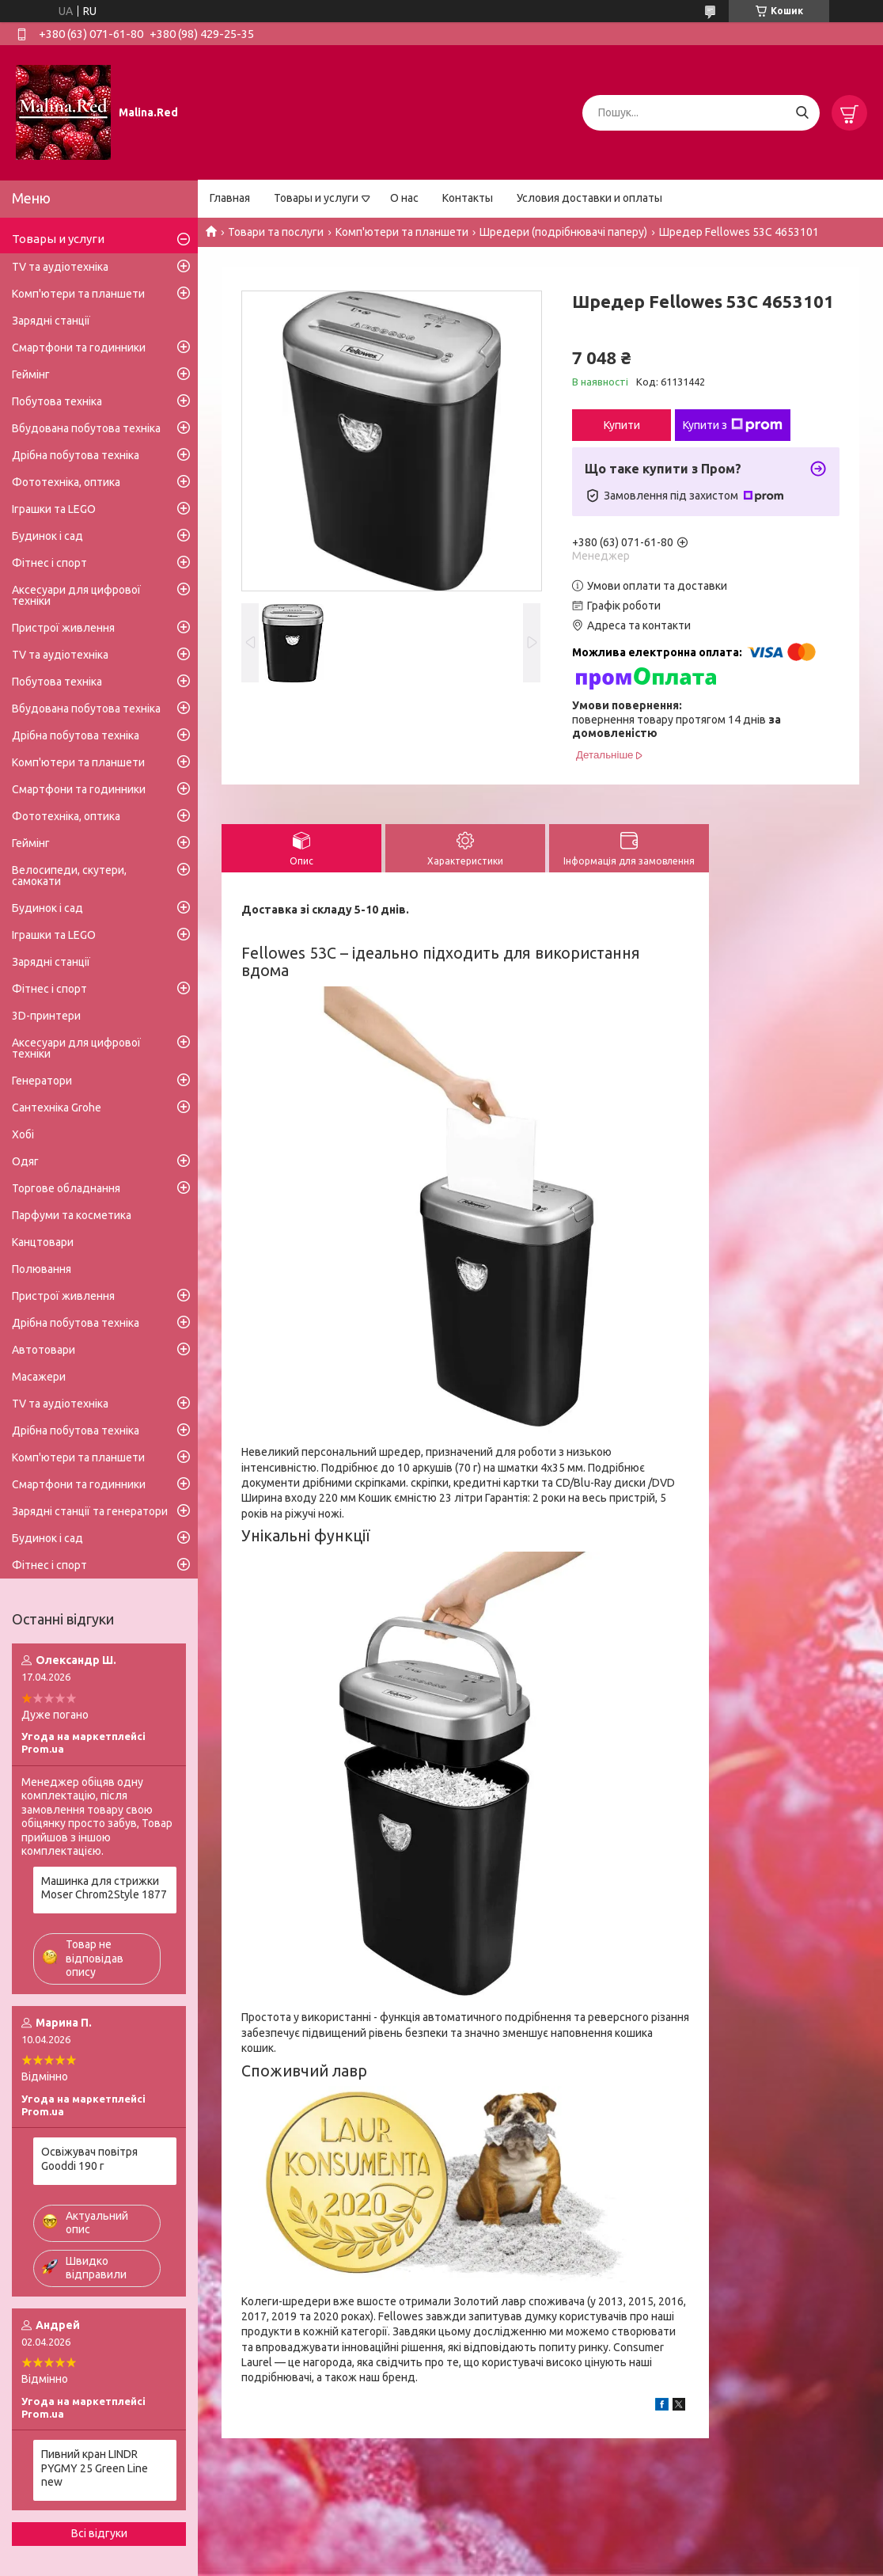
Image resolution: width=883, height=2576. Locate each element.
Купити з (733, 425)
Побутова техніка (57, 401)
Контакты (467, 198)
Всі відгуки (99, 2533)
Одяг (25, 1161)
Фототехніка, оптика (66, 482)
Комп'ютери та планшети (401, 232)
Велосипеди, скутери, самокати (69, 875)
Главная (230, 198)
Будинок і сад (47, 536)
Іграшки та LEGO (54, 509)
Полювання (41, 1269)
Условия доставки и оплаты (589, 198)
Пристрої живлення (63, 627)
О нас (404, 198)
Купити (622, 425)
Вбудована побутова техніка (86, 428)
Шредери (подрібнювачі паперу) (563, 232)
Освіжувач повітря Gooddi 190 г (89, 2158)
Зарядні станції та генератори (90, 1511)
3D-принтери (46, 1015)
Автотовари (43, 1349)
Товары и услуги (316, 198)
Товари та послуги (276, 232)
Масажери (39, 1376)
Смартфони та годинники (79, 347)
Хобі (23, 1134)
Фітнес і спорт (49, 563)
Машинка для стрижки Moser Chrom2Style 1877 (104, 1888)
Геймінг (31, 374)
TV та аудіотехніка (60, 266)
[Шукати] (802, 113)
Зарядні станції (51, 320)
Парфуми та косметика (71, 1215)
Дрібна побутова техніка (75, 455)
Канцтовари (43, 1242)
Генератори (42, 1080)
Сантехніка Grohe (56, 1107)
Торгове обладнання (66, 1188)
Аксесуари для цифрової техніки (76, 595)
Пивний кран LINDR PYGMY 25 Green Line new (94, 2468)
